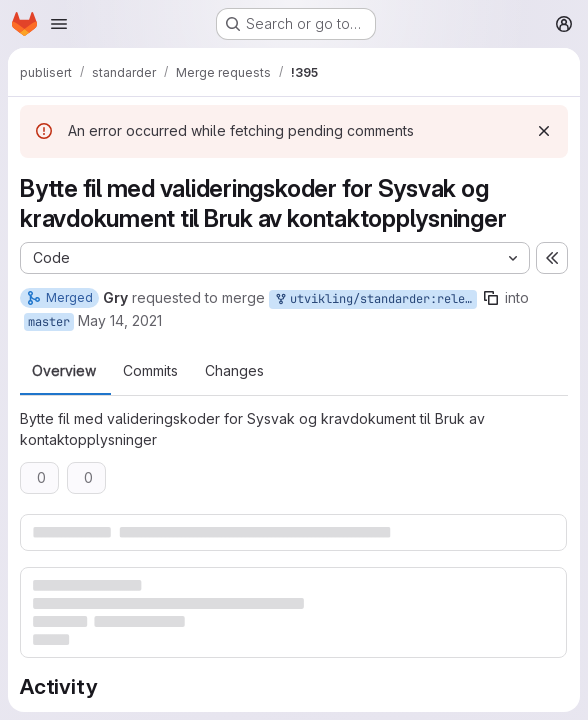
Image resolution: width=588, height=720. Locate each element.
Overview (64, 371)
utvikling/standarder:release (375, 299)
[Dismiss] (544, 131)
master (49, 322)
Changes (234, 371)
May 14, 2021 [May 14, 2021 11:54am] (120, 320)
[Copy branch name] (491, 298)
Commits (150, 371)
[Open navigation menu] (59, 24)
